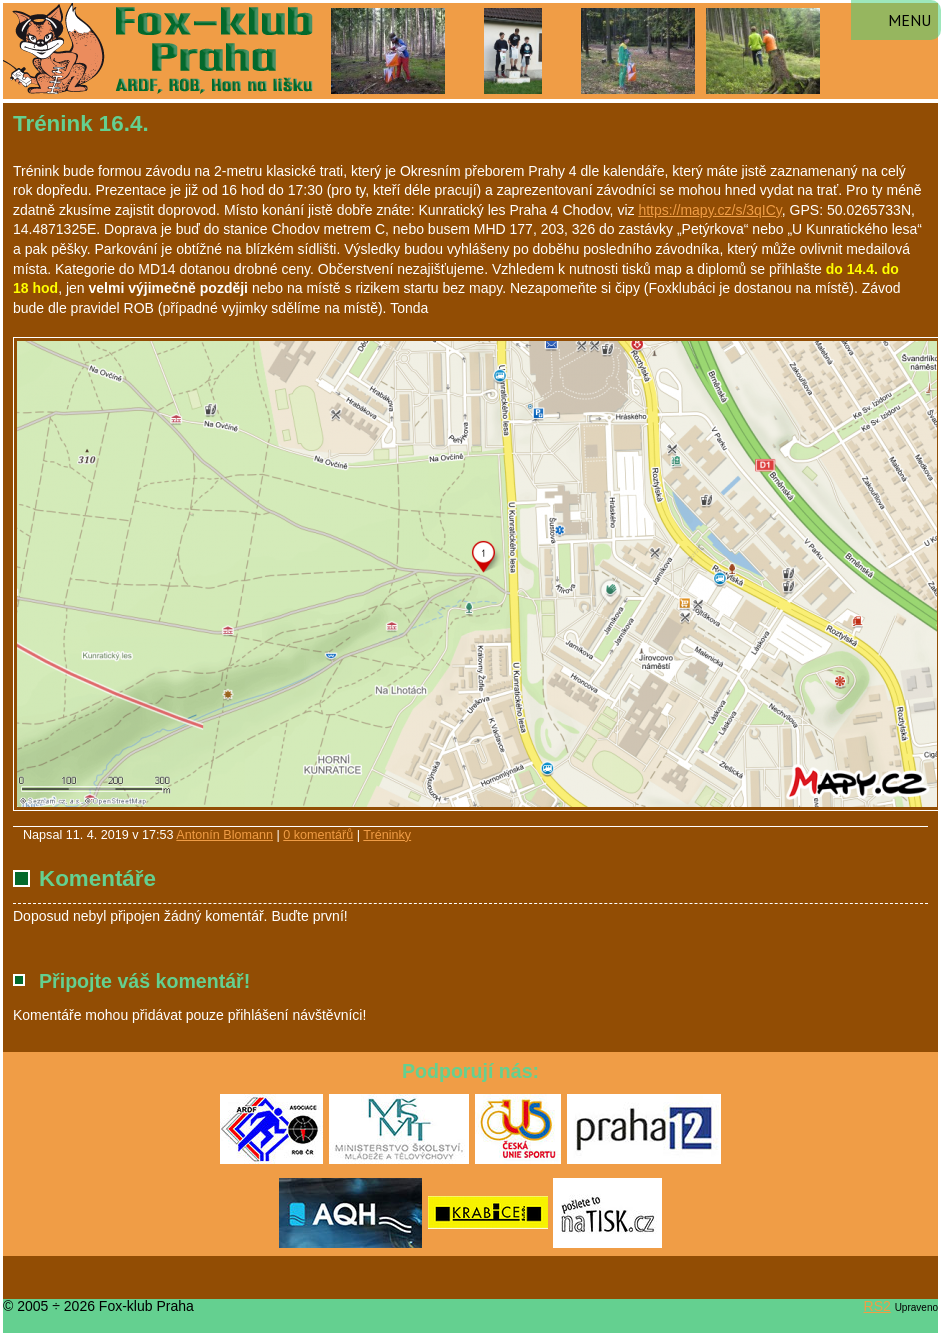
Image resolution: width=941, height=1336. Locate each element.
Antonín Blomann (224, 835)
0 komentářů (318, 835)
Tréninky (387, 835)
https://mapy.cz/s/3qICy (709, 210)
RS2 (877, 1306)
